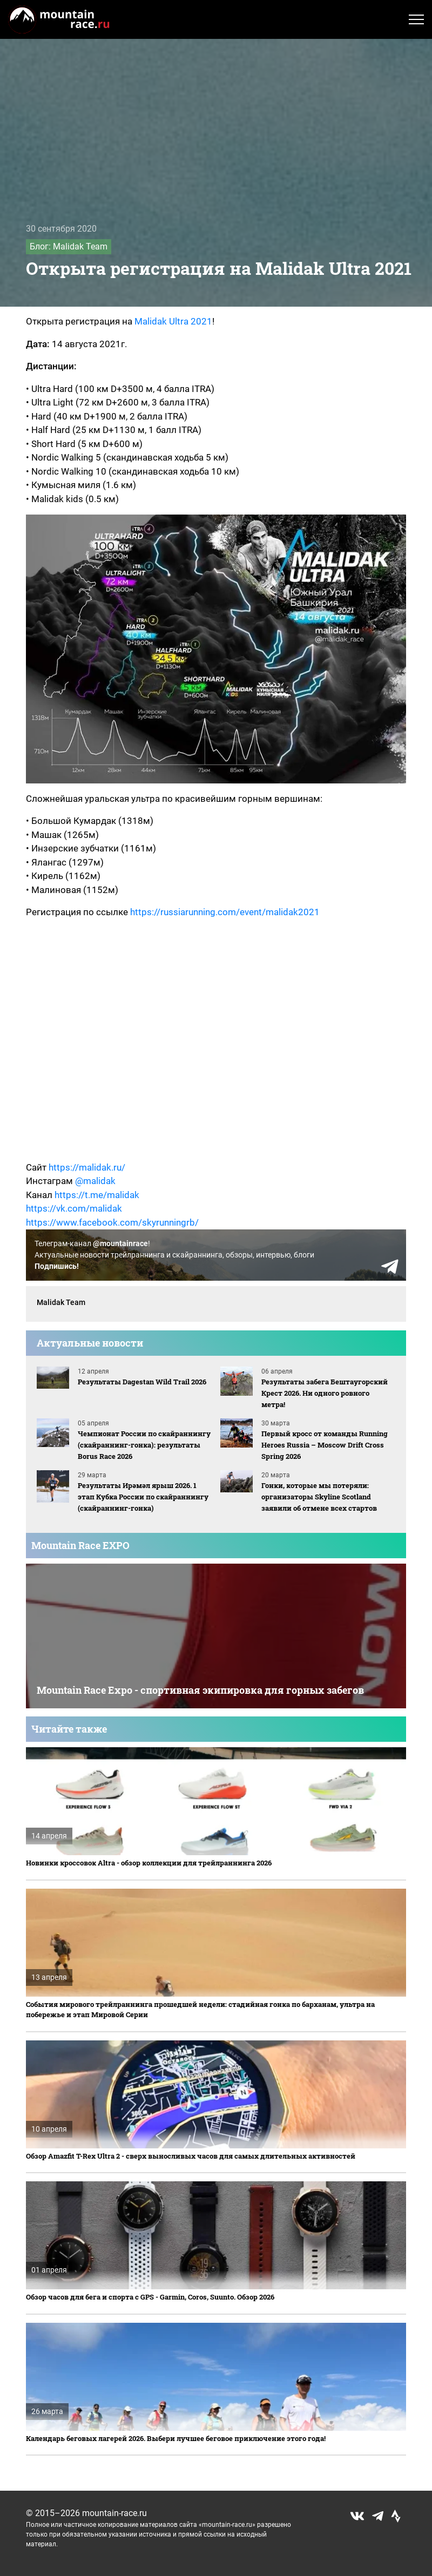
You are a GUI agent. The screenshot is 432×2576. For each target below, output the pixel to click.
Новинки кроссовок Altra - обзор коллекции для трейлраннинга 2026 (149, 1863)
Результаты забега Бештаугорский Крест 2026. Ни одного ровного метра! (324, 1393)
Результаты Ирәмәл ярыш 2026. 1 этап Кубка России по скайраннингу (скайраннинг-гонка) (143, 1496)
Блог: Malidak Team (68, 246)
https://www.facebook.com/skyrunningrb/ (112, 1222)
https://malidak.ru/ (87, 1167)
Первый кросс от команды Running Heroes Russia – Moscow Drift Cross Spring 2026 (324, 1445)
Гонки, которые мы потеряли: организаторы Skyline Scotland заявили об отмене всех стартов (319, 1496)
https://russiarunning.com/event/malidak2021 (225, 912)
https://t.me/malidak (97, 1194)
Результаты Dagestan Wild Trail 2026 (142, 1382)
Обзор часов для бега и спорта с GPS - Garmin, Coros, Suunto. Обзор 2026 (150, 2297)
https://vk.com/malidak (74, 1208)
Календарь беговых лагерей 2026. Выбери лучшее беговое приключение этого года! (176, 2438)
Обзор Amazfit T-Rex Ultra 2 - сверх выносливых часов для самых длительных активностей (190, 2156)
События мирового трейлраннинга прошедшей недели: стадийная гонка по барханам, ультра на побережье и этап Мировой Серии (200, 2009)
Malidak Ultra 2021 (173, 321)
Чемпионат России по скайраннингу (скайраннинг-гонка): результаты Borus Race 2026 (144, 1445)
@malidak (95, 1180)
